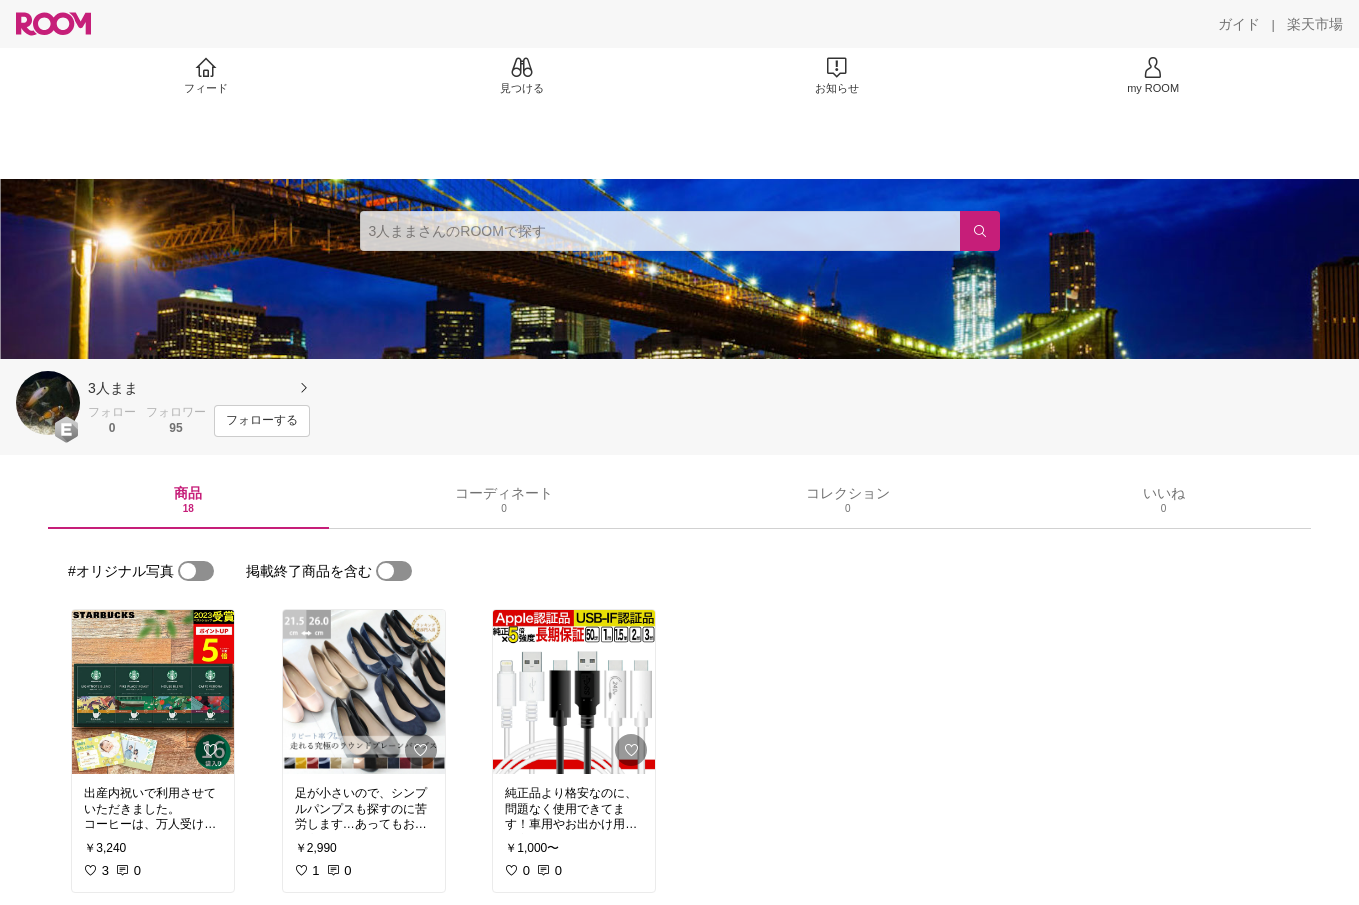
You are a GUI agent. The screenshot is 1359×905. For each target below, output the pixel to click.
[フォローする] (262, 421)
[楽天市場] (1315, 24)
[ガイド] (1239, 24)
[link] (153, 692)
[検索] (980, 231)
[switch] (196, 571)
